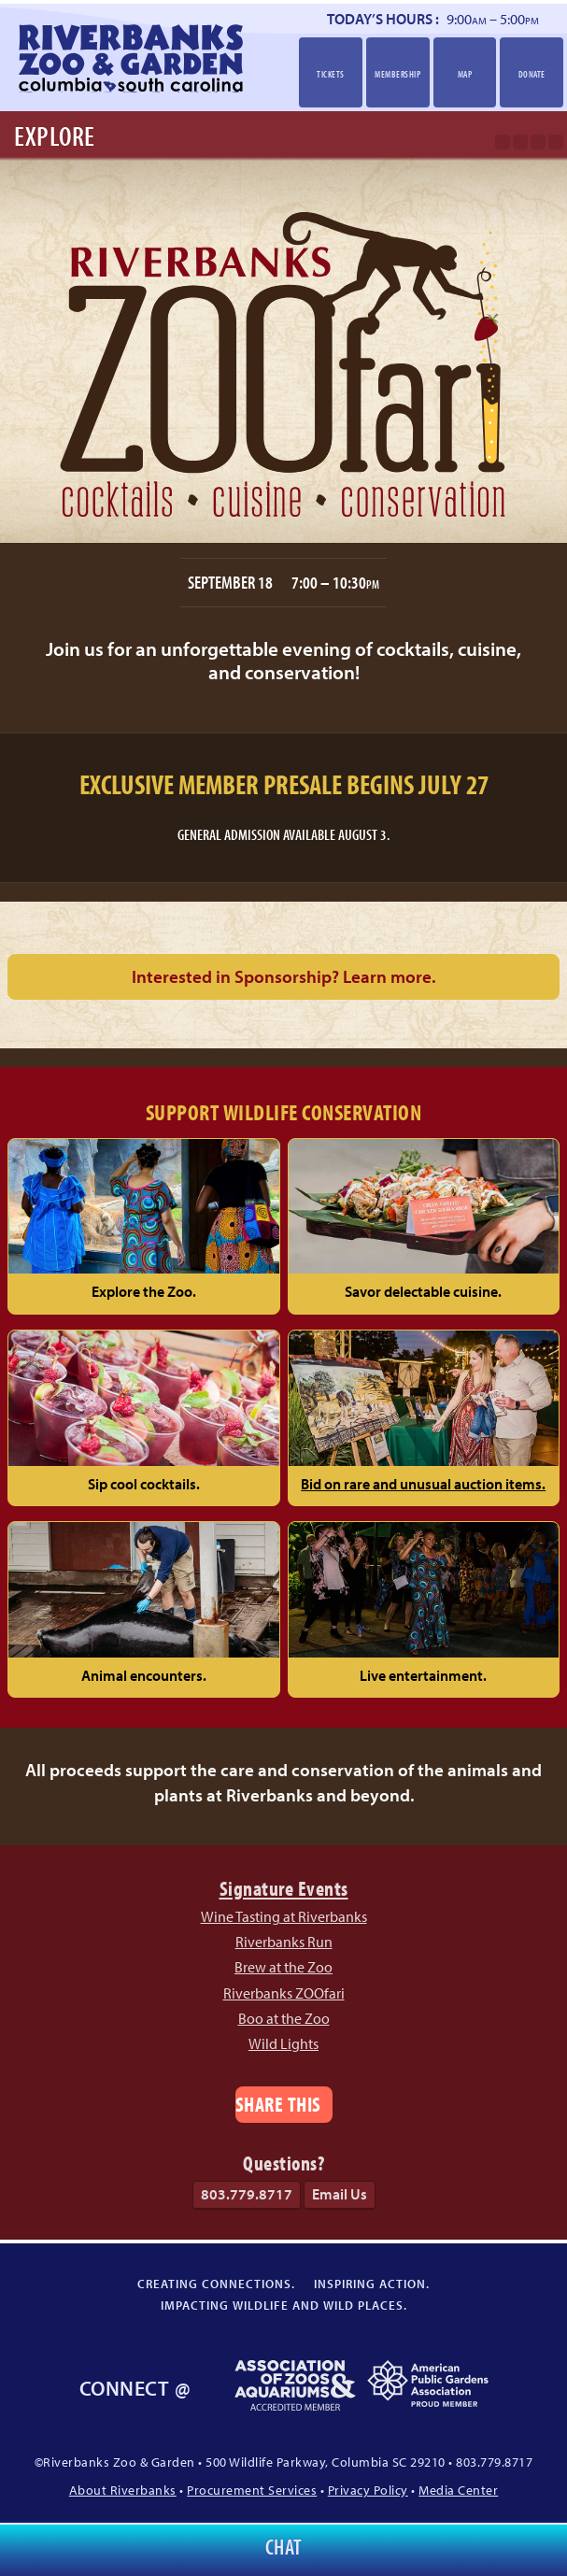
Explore (54, 135)
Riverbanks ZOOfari (284, 1993)
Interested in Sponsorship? (283, 976)
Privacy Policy (368, 2489)
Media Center (458, 2489)
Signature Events (284, 1887)
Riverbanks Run (284, 1941)
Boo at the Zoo (284, 2018)
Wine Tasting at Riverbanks (284, 1916)
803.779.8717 (246, 2194)
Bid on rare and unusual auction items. (423, 1483)
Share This (278, 2103)
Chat (284, 2546)
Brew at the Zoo (283, 1966)
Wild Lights (283, 2043)
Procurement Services (252, 2489)
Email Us (339, 2194)
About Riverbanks (123, 2489)
